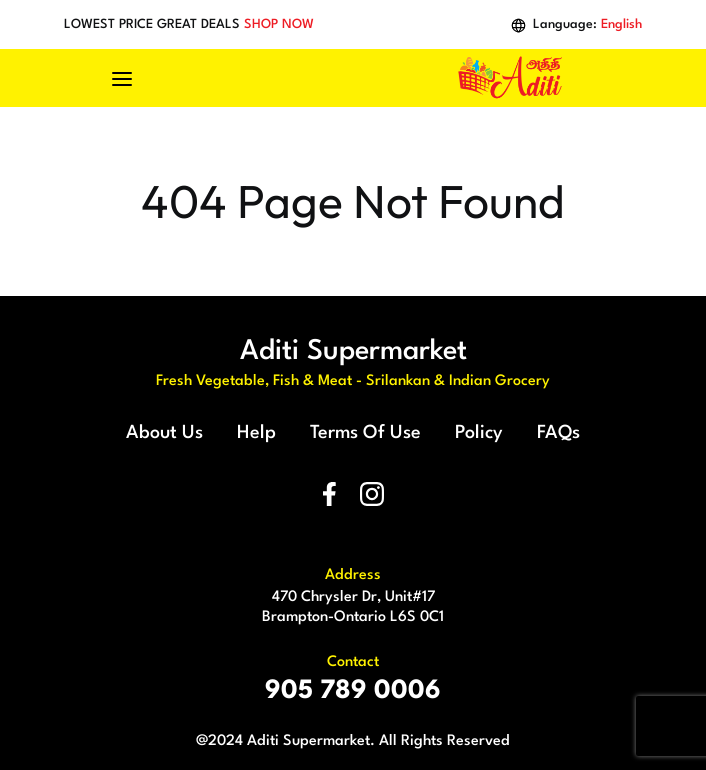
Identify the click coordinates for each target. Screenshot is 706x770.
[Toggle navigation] (132, 78)
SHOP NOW (279, 24)
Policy (479, 433)
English (621, 24)
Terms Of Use (365, 433)
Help (256, 433)
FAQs (558, 433)
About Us (164, 433)
